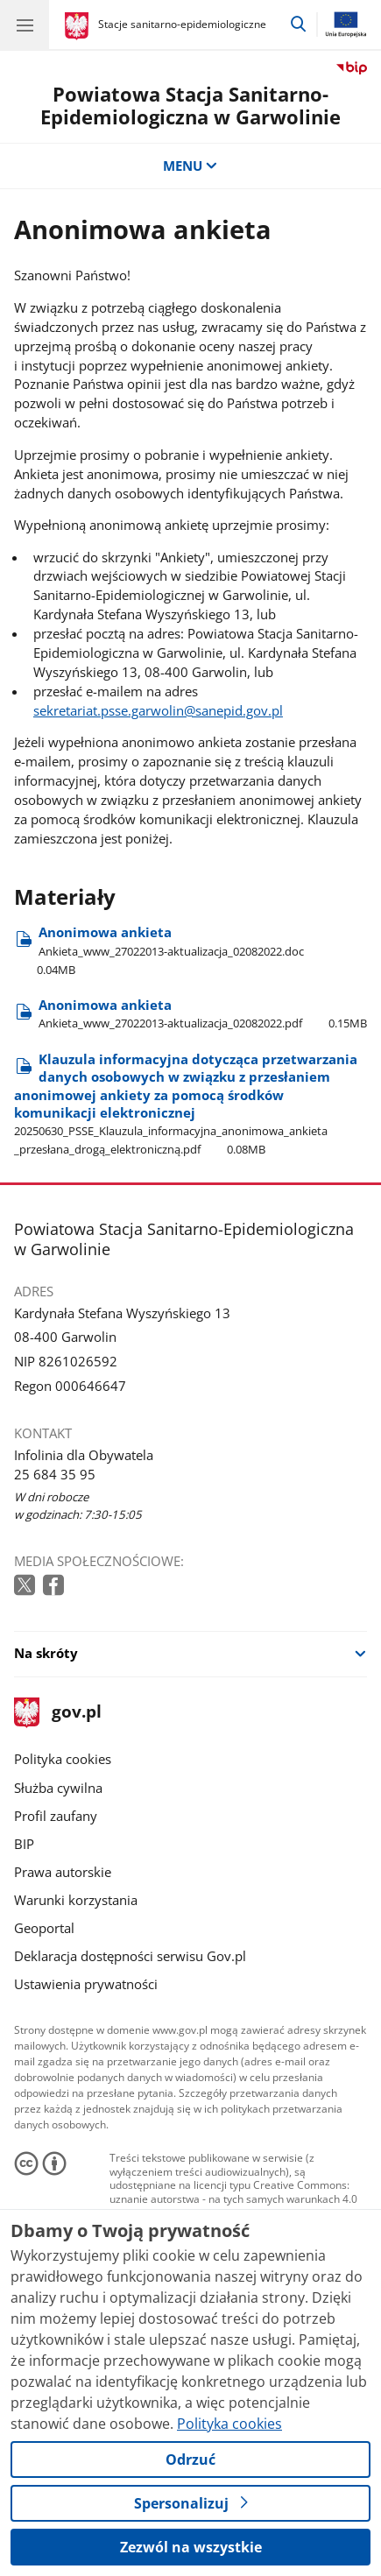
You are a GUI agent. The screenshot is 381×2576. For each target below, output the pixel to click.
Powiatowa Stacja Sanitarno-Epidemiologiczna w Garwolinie (190, 105)
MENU (190, 165)
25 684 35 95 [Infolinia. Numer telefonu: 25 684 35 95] (54, 1474)
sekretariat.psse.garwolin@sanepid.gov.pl (158, 710)
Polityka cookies (62, 1759)
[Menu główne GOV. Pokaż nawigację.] (24, 24)
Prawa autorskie (62, 1872)
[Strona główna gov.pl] (79, 26)
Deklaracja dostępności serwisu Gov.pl (130, 1956)
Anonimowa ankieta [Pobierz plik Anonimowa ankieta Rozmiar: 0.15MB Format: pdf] (203, 1013)
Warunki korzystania (76, 1900)
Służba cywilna (58, 1787)
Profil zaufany (55, 1815)
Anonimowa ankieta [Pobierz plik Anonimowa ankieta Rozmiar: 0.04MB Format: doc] (159, 950)
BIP (24, 1844)
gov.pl (58, 1712)
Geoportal (44, 1928)
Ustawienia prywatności (86, 1984)
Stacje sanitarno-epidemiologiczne (182, 24)
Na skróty (46, 1653)
